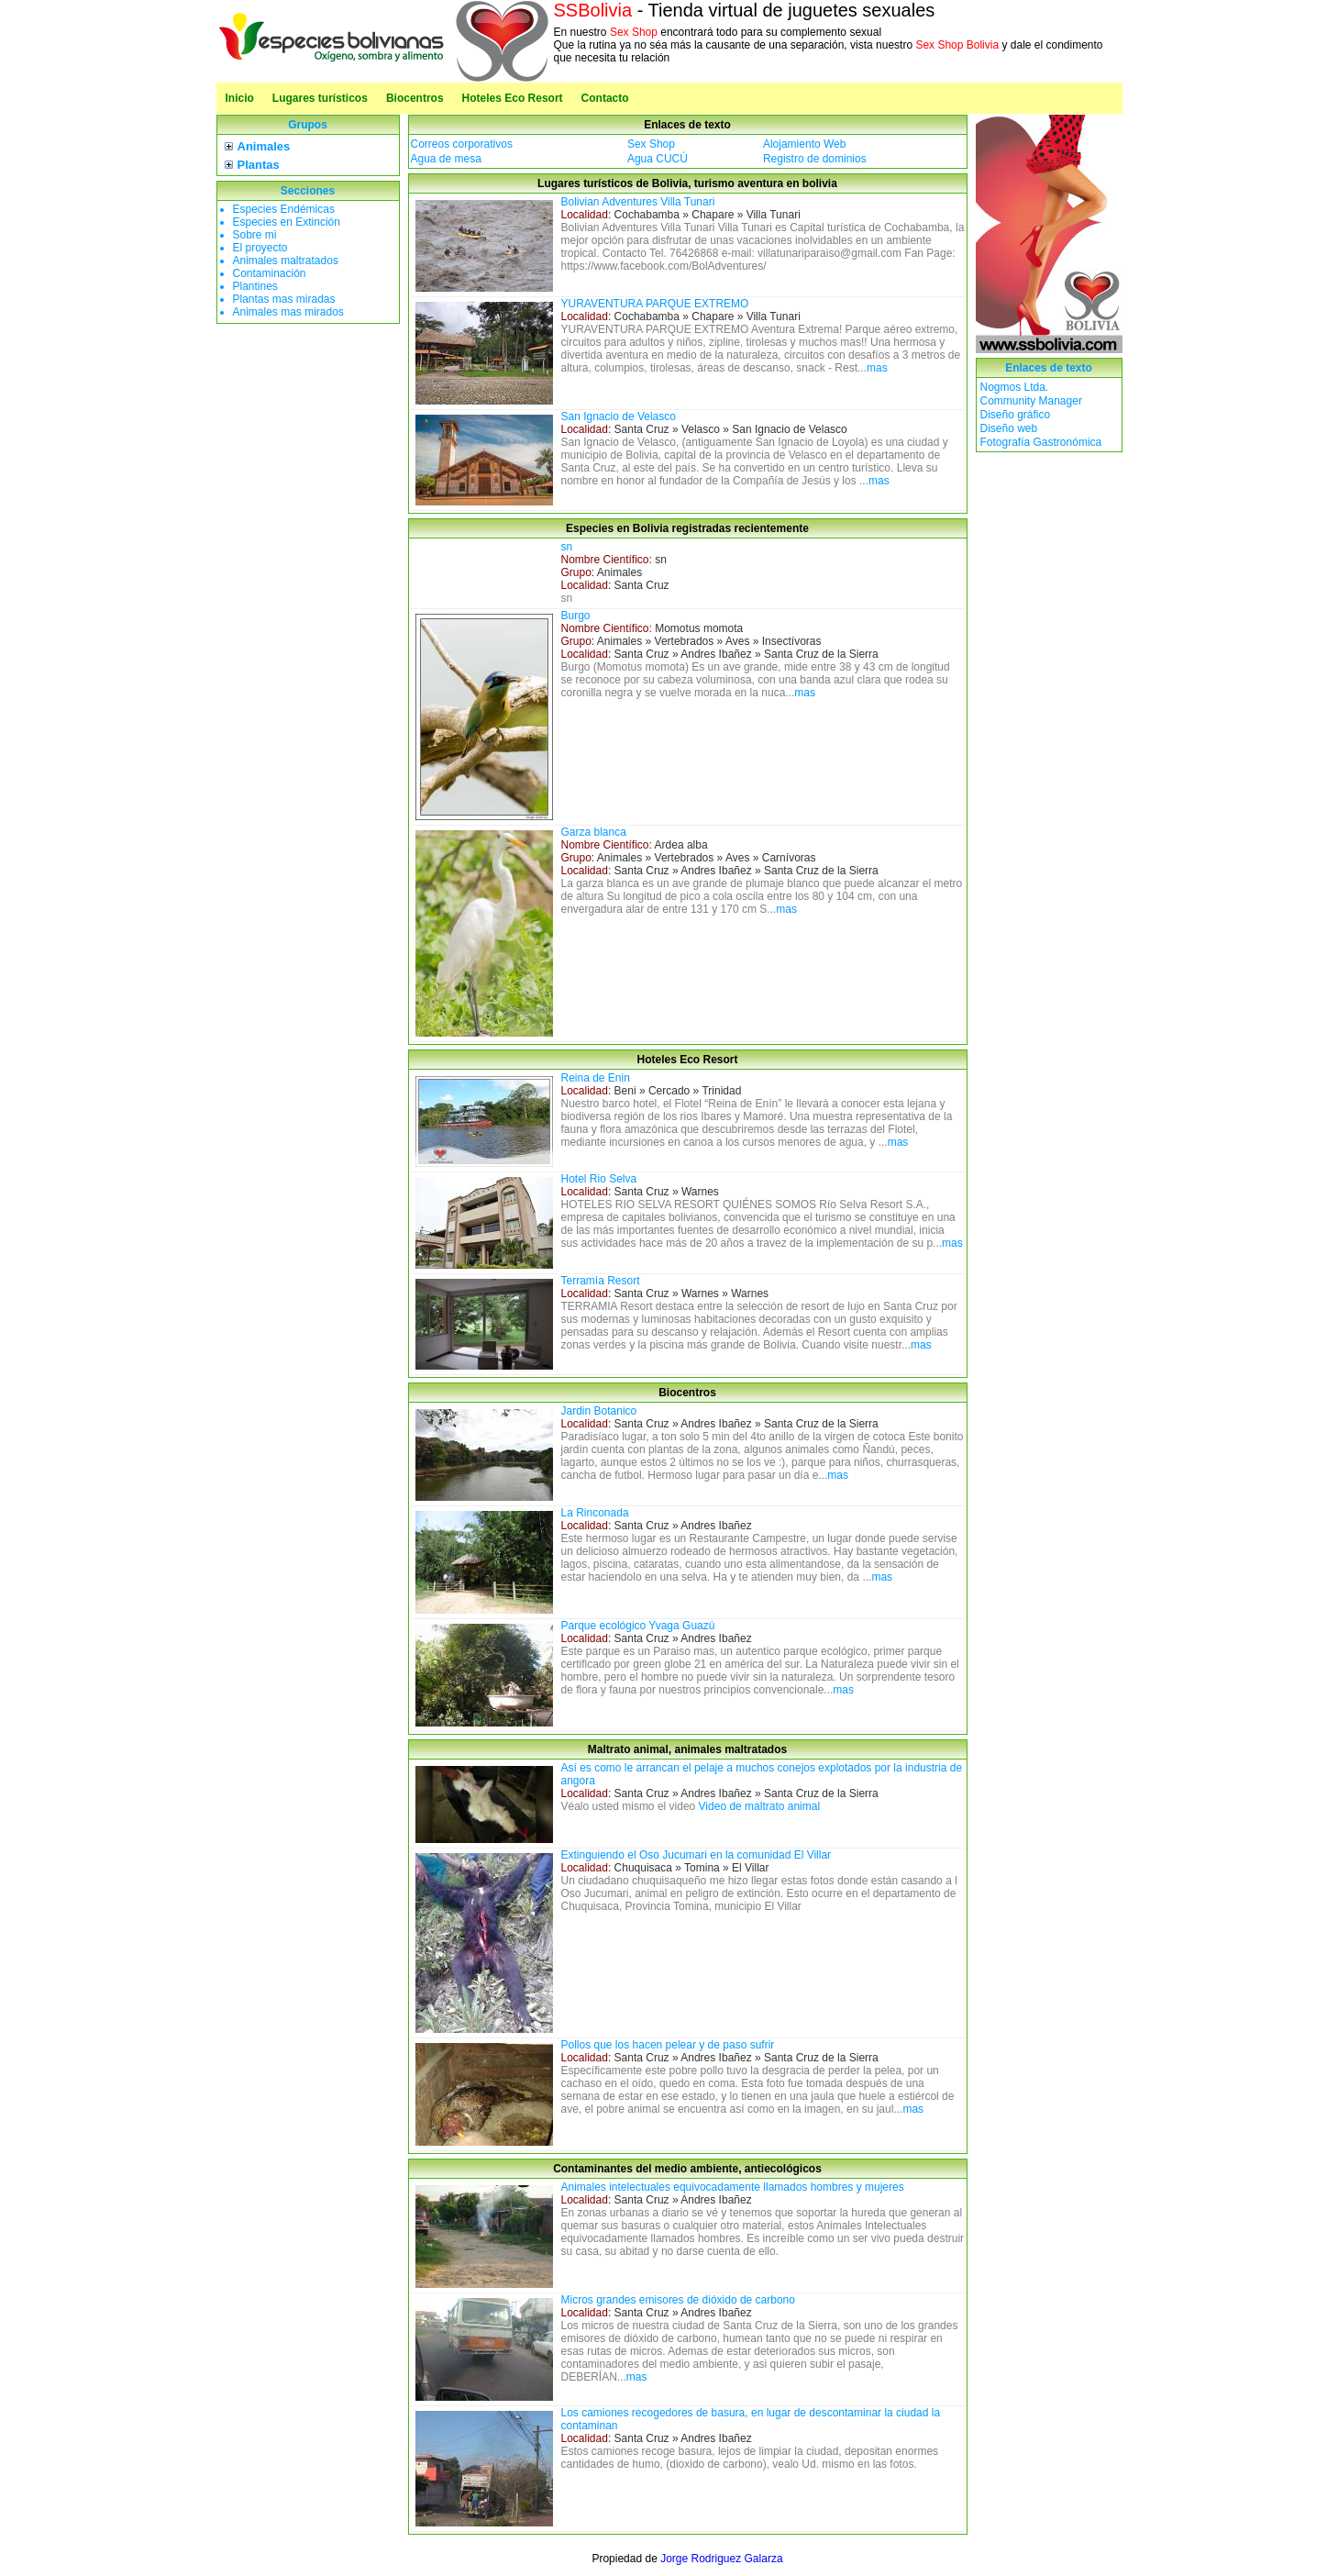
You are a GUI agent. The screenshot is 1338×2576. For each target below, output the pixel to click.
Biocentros (415, 98)
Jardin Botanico (599, 1411)
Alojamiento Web (804, 144)
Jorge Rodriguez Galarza (721, 2558)
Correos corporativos (462, 144)
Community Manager (1031, 400)
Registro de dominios (815, 158)
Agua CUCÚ (657, 158)
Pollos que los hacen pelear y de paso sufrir (668, 2044)
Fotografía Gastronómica (1041, 442)
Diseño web (1009, 428)
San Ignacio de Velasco (618, 416)
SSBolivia (593, 10)
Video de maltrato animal (760, 1806)
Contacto (605, 98)
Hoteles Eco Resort (512, 98)
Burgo (576, 615)
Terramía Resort (600, 1280)
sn (567, 546)
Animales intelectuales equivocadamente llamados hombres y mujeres (732, 2187)
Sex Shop (634, 32)
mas (877, 367)
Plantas (259, 165)
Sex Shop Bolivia (957, 45)
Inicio (240, 98)
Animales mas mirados (288, 311)
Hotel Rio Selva (599, 1178)
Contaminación (269, 273)
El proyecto (260, 247)
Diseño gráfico (1015, 414)
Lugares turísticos (320, 98)
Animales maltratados (285, 260)
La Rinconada (595, 1512)
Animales (264, 146)
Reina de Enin (595, 1077)
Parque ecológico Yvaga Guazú (638, 1625)
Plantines (255, 286)
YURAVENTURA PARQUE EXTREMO (655, 303)
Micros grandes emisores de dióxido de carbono (678, 2299)
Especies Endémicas (284, 209)
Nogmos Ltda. (1014, 387)
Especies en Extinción (286, 222)
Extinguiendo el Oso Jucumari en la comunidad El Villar (696, 1855)
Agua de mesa (446, 158)
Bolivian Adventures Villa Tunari (638, 201)
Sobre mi (255, 234)
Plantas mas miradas (284, 299)
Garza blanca (593, 832)
